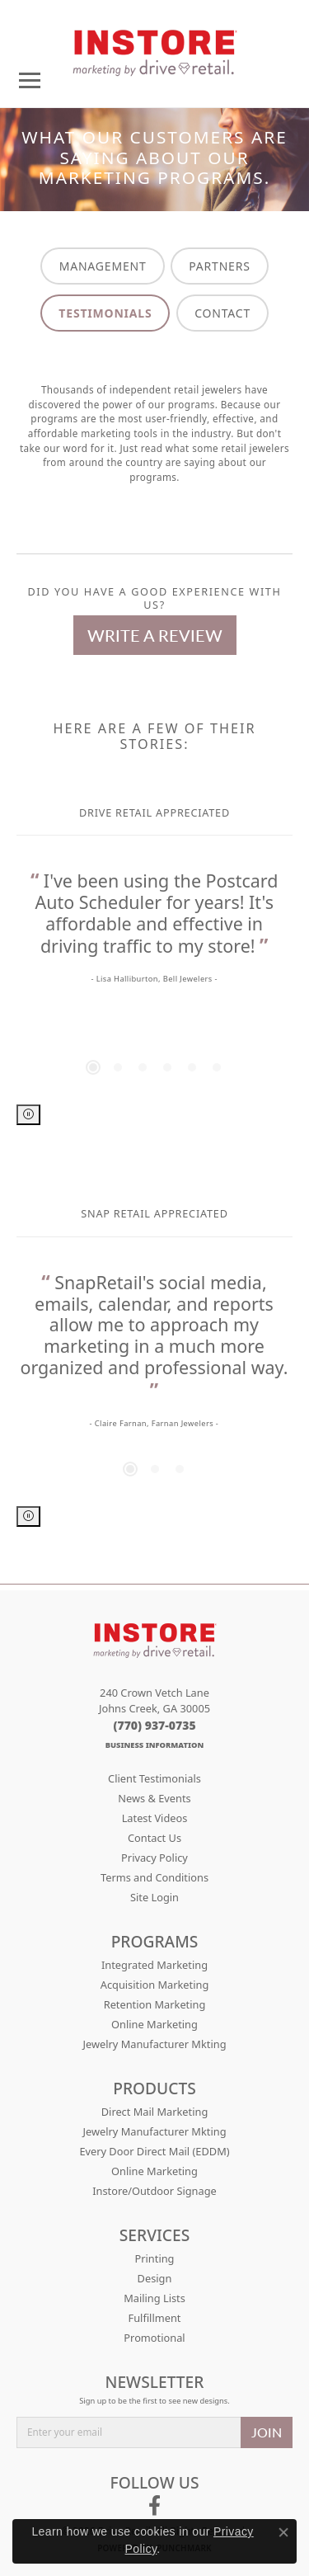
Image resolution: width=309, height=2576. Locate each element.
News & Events (154, 1798)
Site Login (154, 1897)
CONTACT (222, 313)
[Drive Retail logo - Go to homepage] (155, 47)
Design (155, 2278)
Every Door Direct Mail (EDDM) (154, 2151)
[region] (154, 986)
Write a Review (154, 635)
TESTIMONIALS (105, 313)
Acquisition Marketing (155, 1984)
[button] (93, 1067)
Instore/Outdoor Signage (154, 2190)
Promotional (154, 2337)
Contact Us (154, 1837)
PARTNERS (219, 266)
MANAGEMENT (103, 266)
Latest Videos (155, 1818)
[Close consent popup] (283, 2532)
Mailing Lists (154, 2298)
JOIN (266, 2432)
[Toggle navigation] (29, 80)
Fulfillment (155, 2317)
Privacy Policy (154, 1857)
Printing (155, 2258)
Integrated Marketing (154, 1964)
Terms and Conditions (154, 1877)
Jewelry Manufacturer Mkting (154, 2044)
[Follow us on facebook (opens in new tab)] (154, 2506)
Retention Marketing (155, 2004)
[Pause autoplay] (28, 1114)
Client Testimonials (154, 1778)
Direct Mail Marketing (154, 2111)
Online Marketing (154, 2024)
